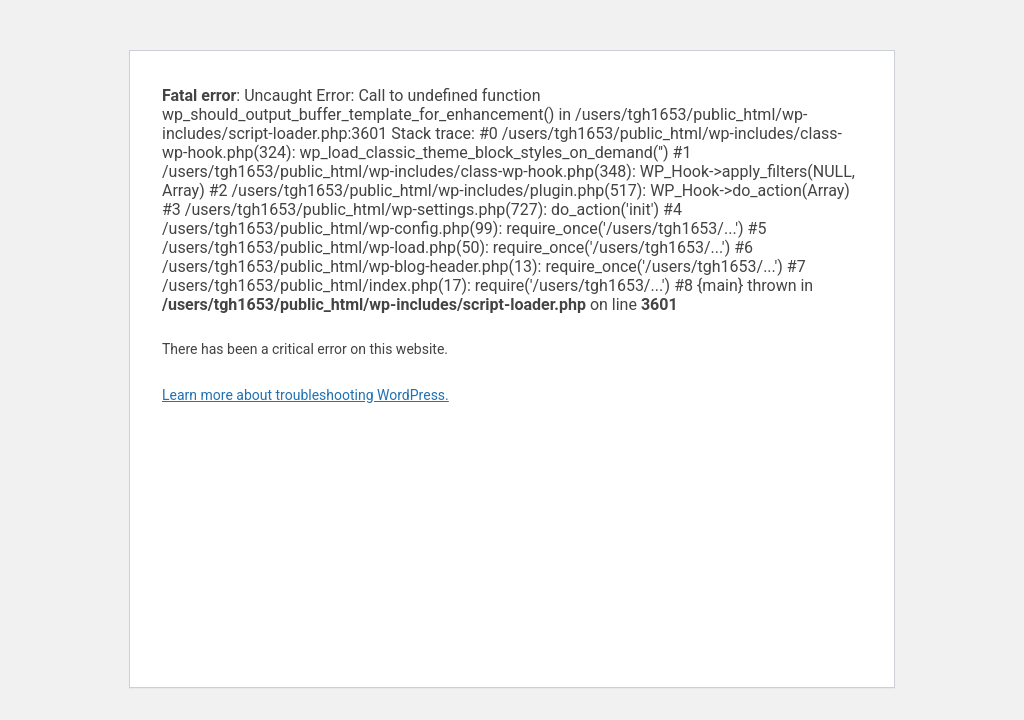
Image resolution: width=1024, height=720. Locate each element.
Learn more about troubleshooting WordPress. (305, 395)
